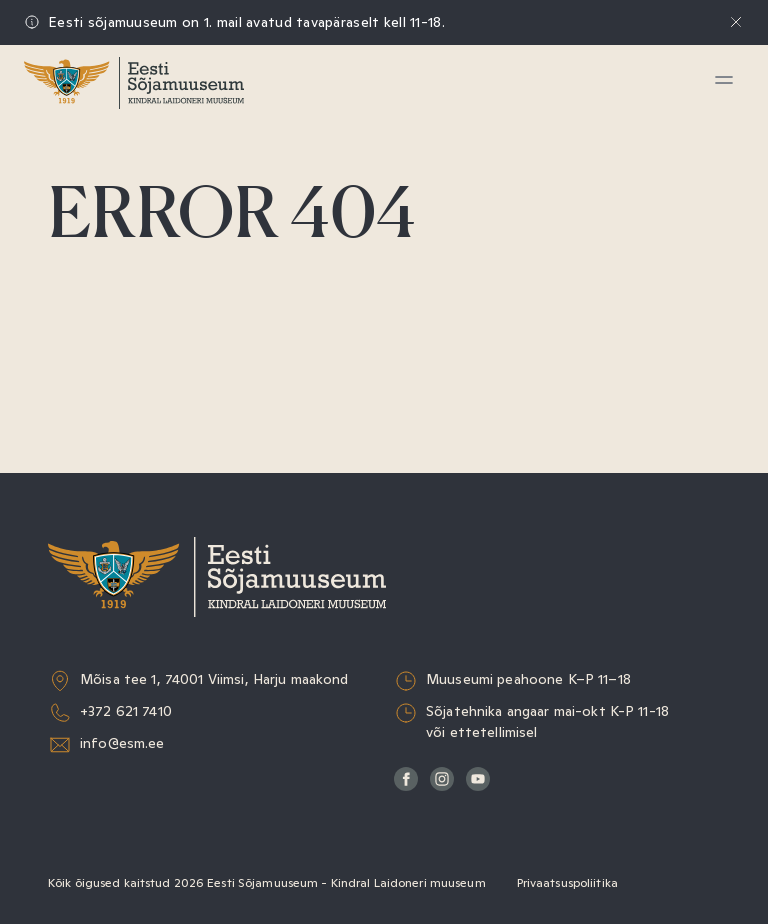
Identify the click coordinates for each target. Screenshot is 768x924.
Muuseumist (109, 385)
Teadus (87, 339)
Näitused (95, 201)
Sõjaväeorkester (124, 431)
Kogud (84, 293)
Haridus (90, 247)
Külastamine (108, 155)
